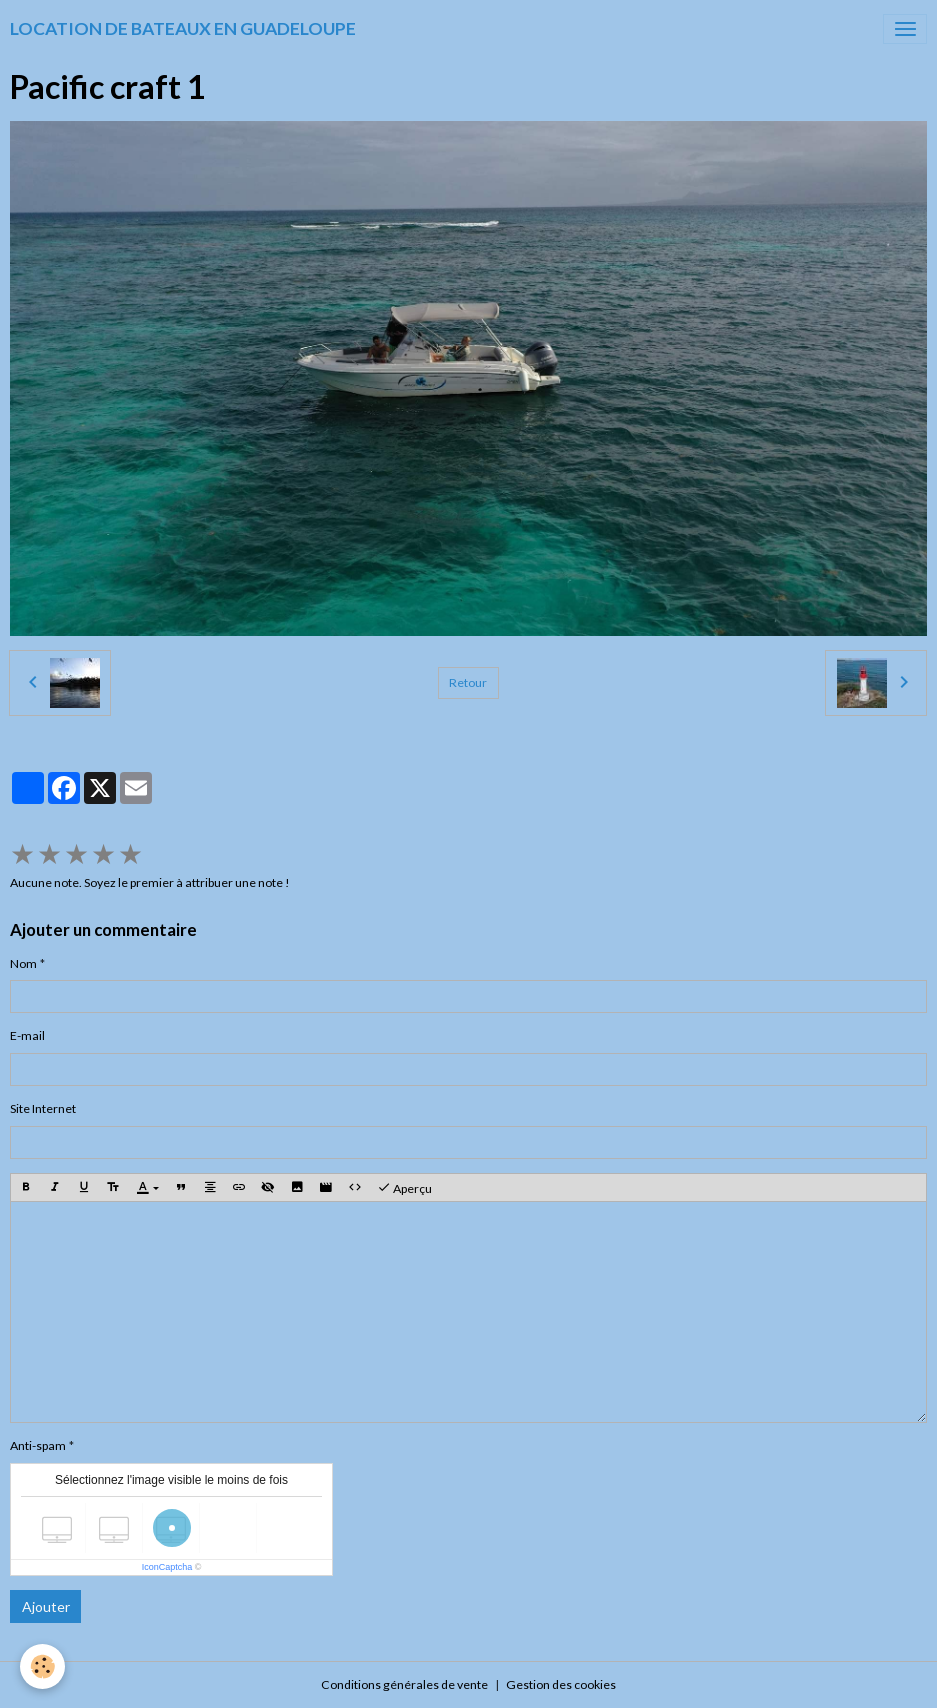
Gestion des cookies (561, 1684)
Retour (468, 682)
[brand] (183, 29)
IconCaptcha (167, 1567)
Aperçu (404, 1188)
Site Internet (43, 1108)
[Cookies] (42, 1666)
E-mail (27, 1035)
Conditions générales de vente (404, 1684)
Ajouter (46, 1606)
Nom (23, 963)
